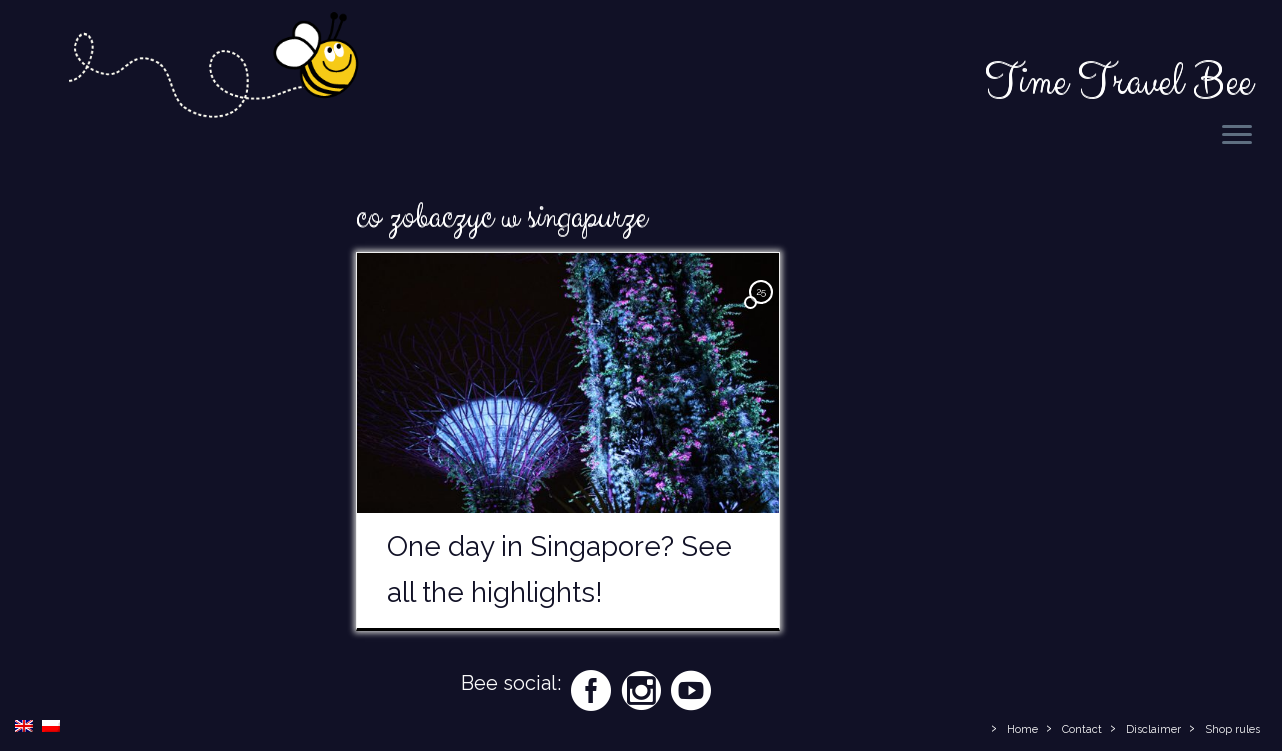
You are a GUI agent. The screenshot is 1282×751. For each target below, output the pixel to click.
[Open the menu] (1237, 136)
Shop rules (1232, 729)
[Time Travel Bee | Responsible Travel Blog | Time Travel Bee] (212, 69)
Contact (1082, 729)
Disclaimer (1153, 729)
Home (1022, 729)
